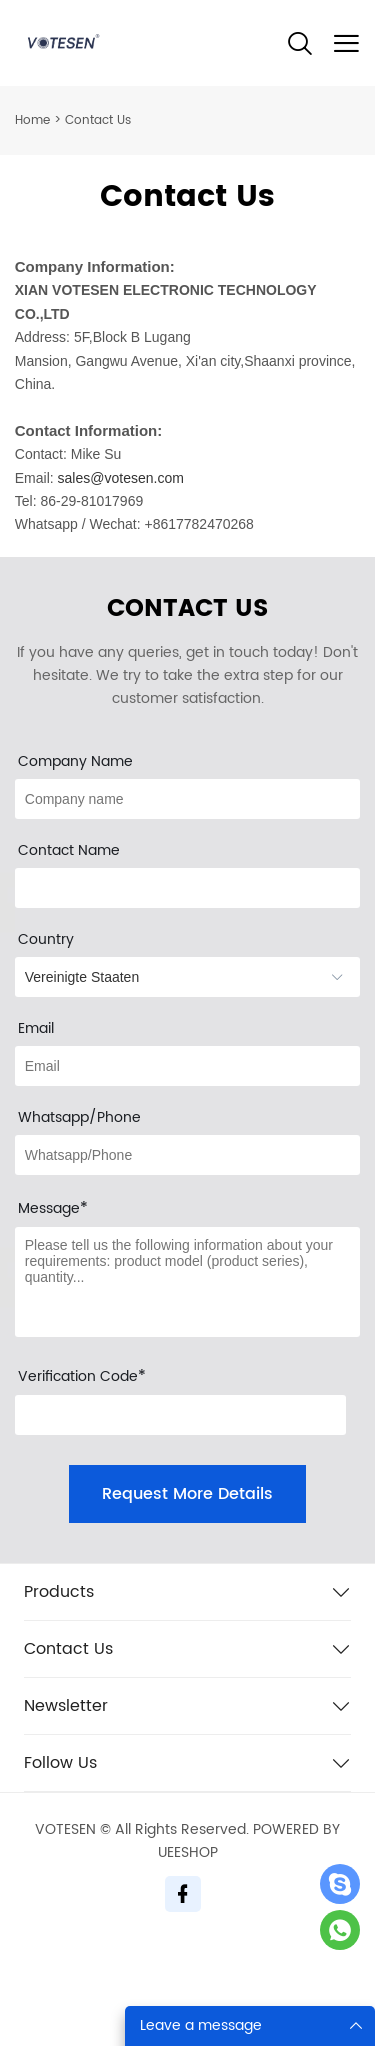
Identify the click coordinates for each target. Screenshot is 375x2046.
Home (32, 120)
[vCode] (180, 1415)
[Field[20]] (187, 888)
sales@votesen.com (121, 478)
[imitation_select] (187, 977)
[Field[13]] (187, 1155)
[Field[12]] (187, 799)
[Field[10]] (187, 1066)
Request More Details (187, 1494)
